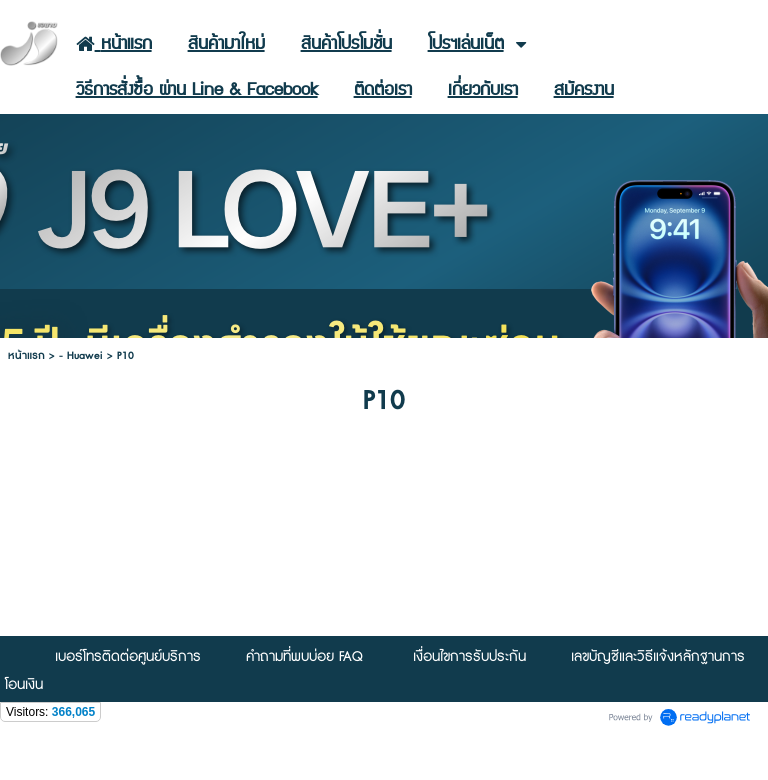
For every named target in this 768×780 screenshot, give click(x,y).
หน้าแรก (26, 355)
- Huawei (81, 355)
